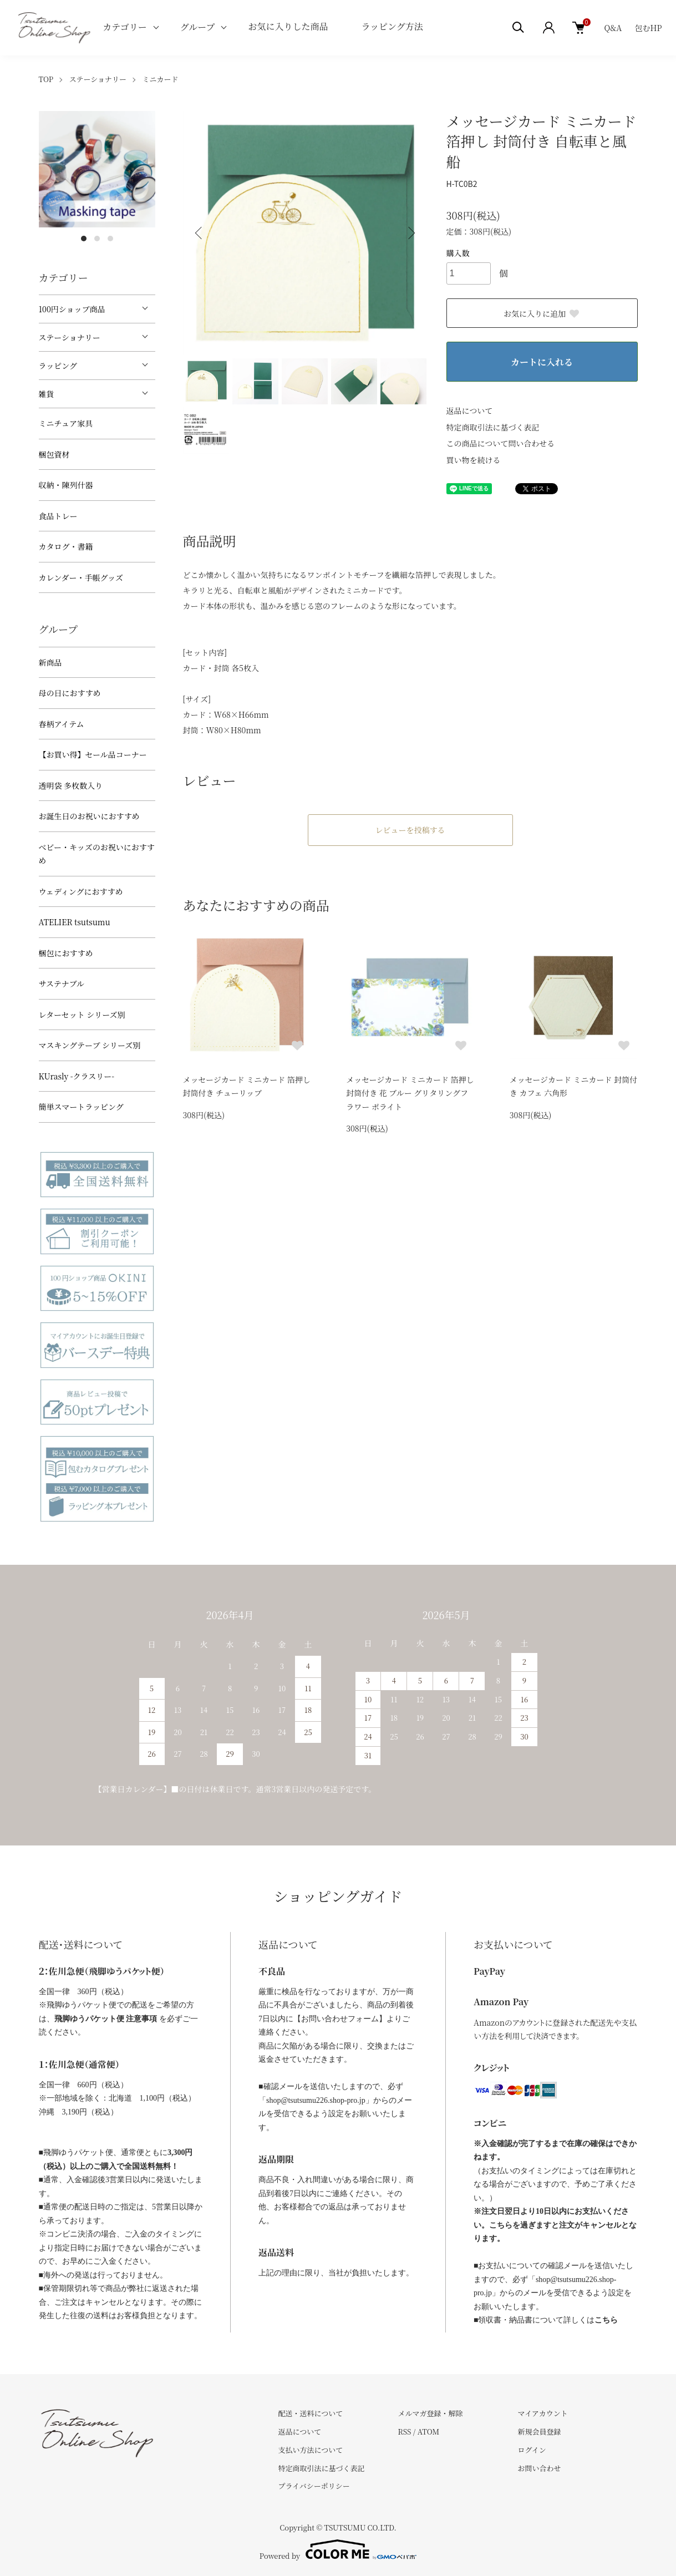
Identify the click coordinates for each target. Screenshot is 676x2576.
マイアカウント (542, 2413)
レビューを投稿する (410, 829)
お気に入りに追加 (542, 313)
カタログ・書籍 (66, 546)
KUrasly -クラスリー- (77, 1076)
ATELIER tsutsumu (74, 921)
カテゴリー (124, 27)
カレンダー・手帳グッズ (81, 577)
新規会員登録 (539, 2431)
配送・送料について (310, 2413)
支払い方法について (310, 2450)
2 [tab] (97, 238)
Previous (199, 233)
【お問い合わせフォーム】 (340, 2019)
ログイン (531, 2450)
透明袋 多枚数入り (71, 785)
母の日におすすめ (70, 692)
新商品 (50, 662)
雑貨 (46, 393)
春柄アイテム (61, 723)
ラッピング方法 (392, 26)
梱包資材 (54, 454)
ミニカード (160, 79)
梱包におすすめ (66, 953)
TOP (46, 79)
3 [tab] (110, 238)
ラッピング (58, 365)
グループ (197, 27)
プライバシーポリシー (314, 2486)
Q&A (612, 27)
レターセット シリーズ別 (82, 1014)
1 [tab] (84, 238)
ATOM (429, 2431)
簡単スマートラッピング (81, 1106)
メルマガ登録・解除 (430, 2413)
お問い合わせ (539, 2468)
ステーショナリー (97, 79)
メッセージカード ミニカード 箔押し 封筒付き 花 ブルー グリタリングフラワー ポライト (410, 1093)
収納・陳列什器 (66, 484)
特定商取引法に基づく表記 (493, 427)
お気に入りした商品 (288, 26)
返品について (469, 410)
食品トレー (58, 515)
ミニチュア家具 (66, 423)
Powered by (338, 2549)
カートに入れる (542, 362)
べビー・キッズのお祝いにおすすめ (97, 853)
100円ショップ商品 (72, 309)
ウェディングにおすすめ (81, 891)
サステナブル (62, 983)
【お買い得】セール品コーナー (93, 754)
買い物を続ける (473, 459)
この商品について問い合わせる (500, 443)
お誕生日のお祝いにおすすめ (89, 816)
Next (410, 233)
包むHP (648, 27)
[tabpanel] (97, 169)
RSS (404, 2431)
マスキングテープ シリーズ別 (90, 1045)
